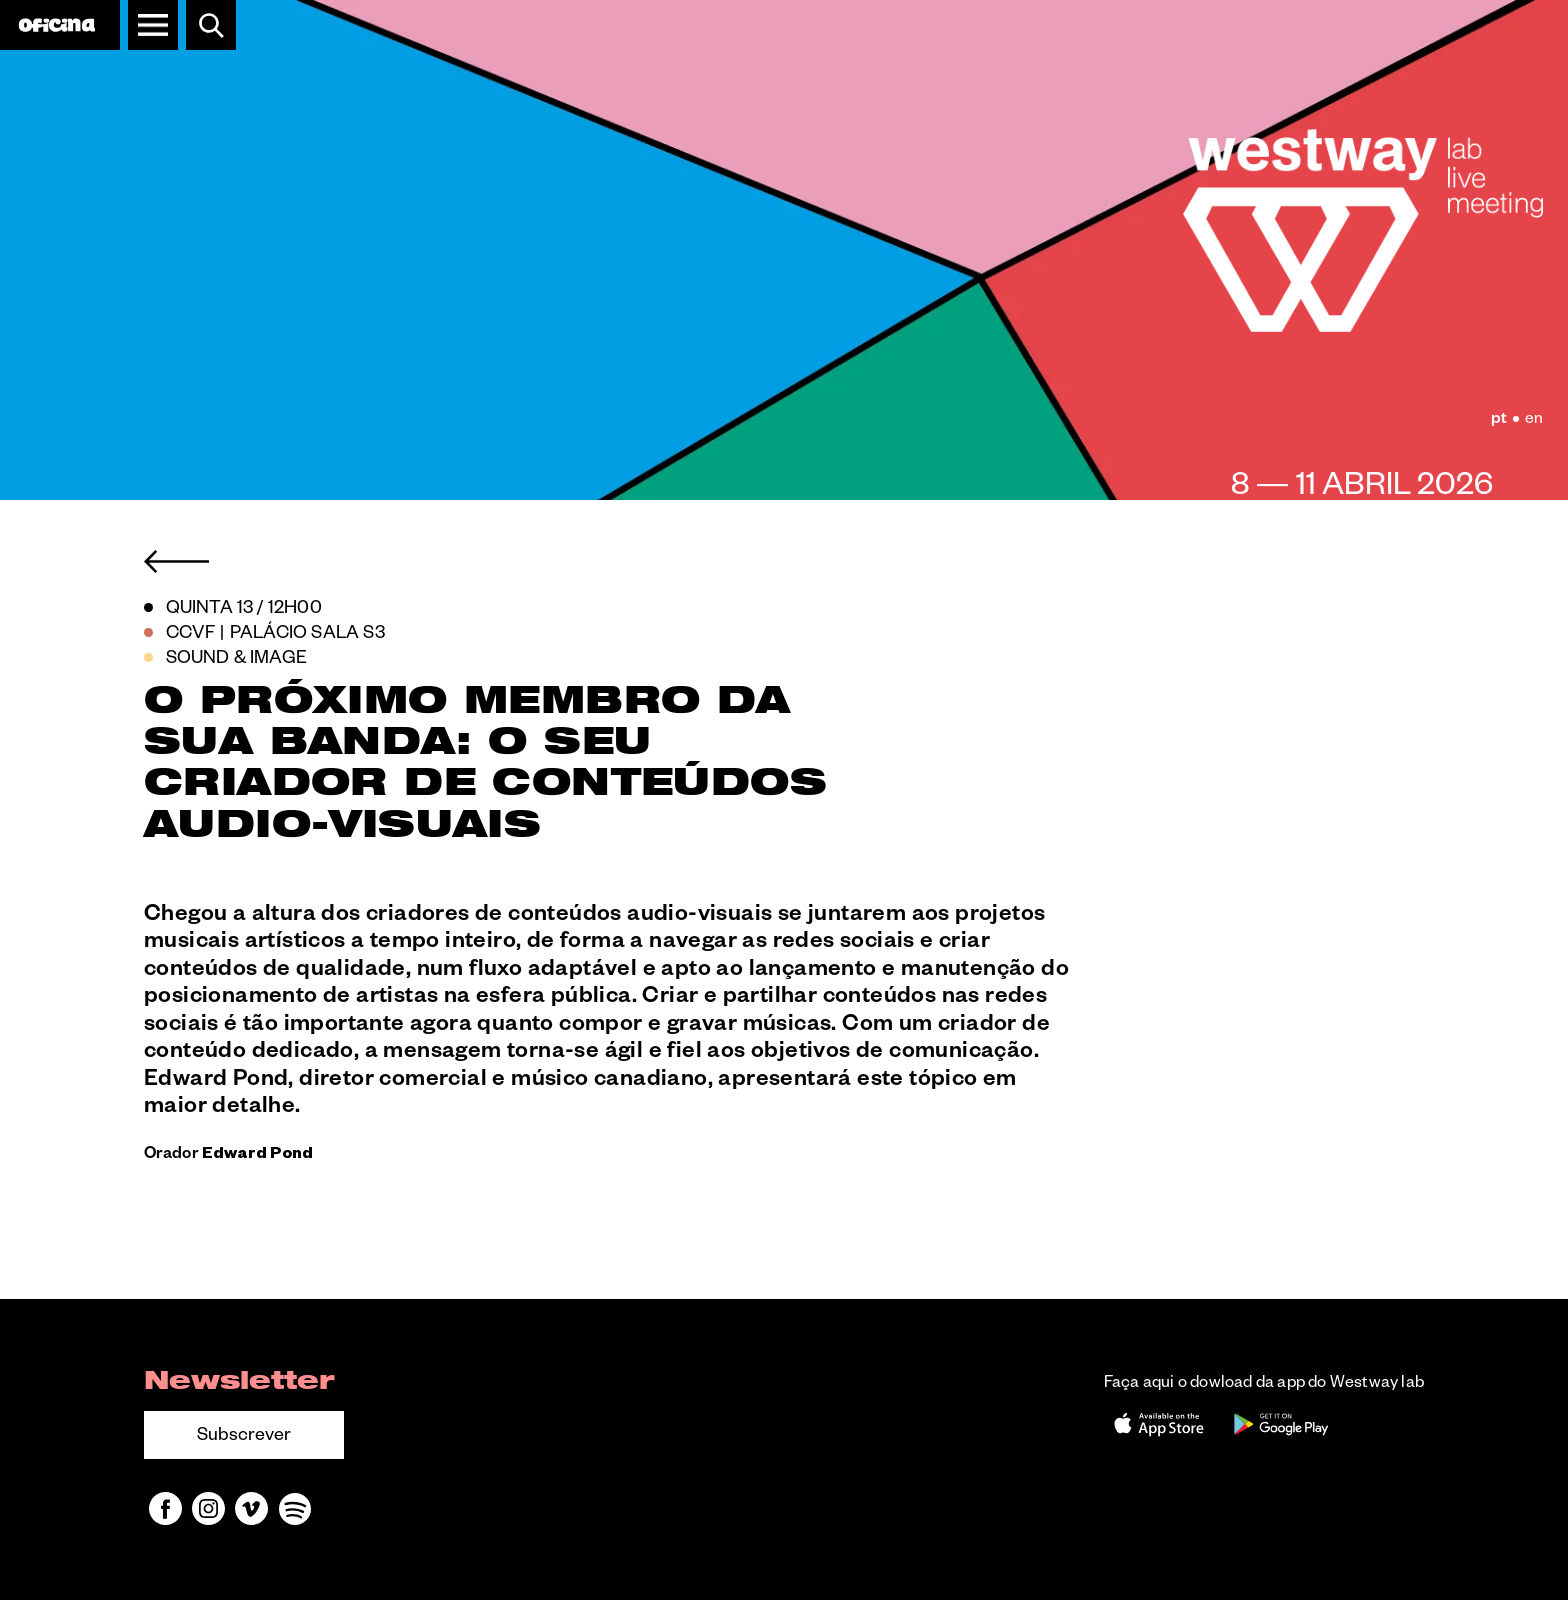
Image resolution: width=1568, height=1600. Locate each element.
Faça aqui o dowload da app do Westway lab (1264, 1385)
